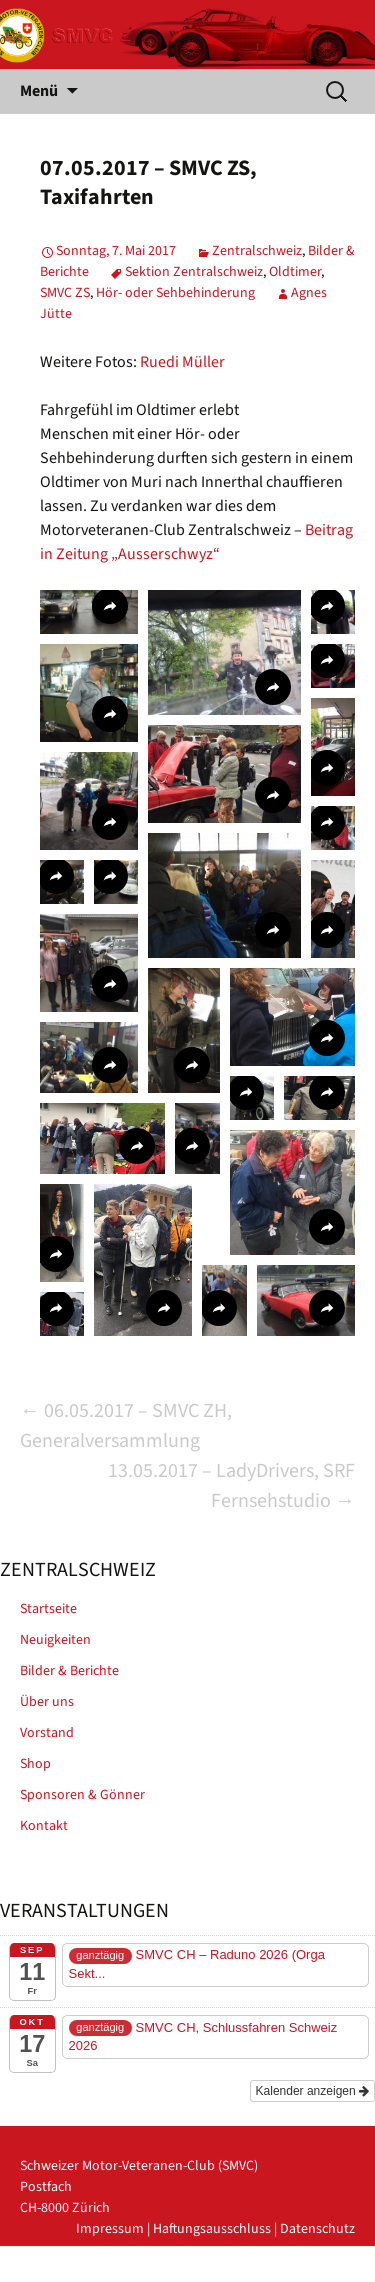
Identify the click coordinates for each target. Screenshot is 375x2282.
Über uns (47, 1702)
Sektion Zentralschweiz (194, 272)
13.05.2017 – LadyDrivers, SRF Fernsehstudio (231, 1486)
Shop (35, 1764)
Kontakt (44, 1826)
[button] (89, 612)
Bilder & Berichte (69, 1671)
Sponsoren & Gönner (82, 1795)
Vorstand (47, 1733)
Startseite (48, 1609)
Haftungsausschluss (212, 2229)
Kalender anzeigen (312, 2091)
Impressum (110, 2229)
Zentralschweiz (257, 251)
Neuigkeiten (55, 1640)
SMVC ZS (65, 293)
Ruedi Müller (182, 362)
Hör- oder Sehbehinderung (175, 293)
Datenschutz (317, 2229)
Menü (39, 91)
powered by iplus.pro (291, 2271)
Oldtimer (295, 272)
